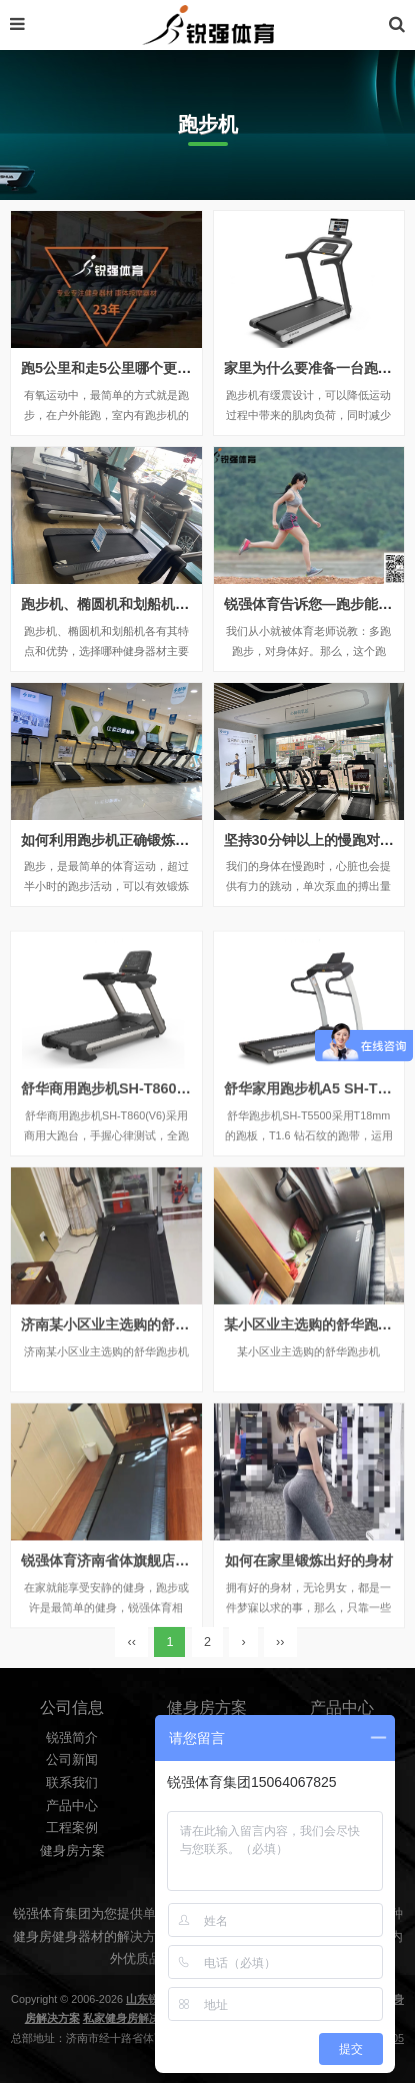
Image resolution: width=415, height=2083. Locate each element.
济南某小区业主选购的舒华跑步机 (126, 1421)
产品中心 (72, 1878)
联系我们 (72, 1856)
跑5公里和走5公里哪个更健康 (113, 368)
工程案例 (72, 1901)
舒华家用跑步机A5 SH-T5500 (317, 1185)
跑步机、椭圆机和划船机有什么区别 (133, 604)
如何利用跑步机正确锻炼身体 (112, 840)
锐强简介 (72, 1811)
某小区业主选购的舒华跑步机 (315, 1421)
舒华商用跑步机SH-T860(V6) (112, 1185)
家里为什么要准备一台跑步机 (315, 368)
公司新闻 (72, 1833)
